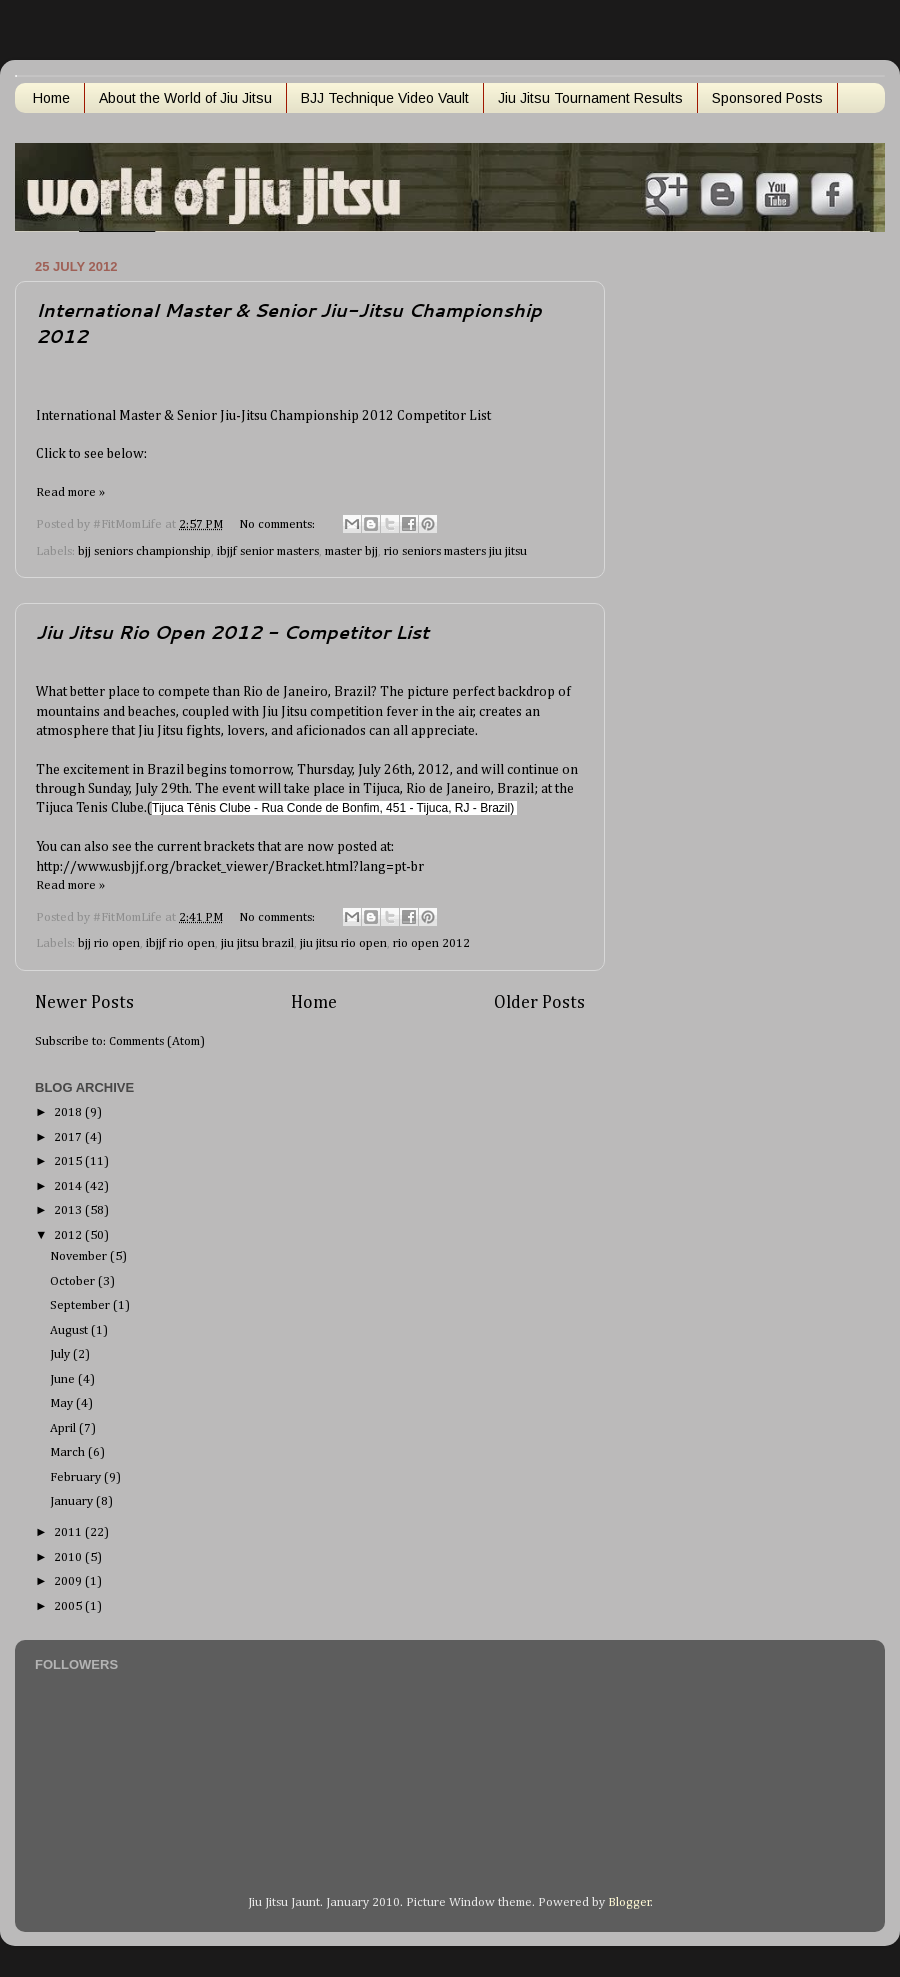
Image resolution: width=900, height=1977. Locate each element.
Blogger (629, 1902)
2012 (69, 1235)
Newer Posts (84, 1003)
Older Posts (539, 1003)
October (74, 1281)
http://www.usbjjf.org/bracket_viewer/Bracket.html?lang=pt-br (230, 867)
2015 (69, 1161)
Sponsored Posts (767, 98)
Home (51, 98)
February (77, 1477)
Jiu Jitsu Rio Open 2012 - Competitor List (232, 632)
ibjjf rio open (180, 943)
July (61, 1354)
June (64, 1379)
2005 (69, 1606)
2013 (69, 1210)
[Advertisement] (699, 553)
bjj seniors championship (144, 551)
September (81, 1305)
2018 (69, 1112)
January (73, 1501)
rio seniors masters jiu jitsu (455, 551)
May (63, 1403)
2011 (69, 1532)
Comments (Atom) (157, 1041)
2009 (69, 1581)
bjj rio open (109, 943)
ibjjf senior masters (268, 551)
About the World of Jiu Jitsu (185, 98)
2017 (69, 1137)
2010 (69, 1557)
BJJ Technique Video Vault (385, 98)
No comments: (278, 524)
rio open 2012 (431, 943)
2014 (69, 1186)
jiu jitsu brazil (257, 943)
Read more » (70, 492)
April (64, 1428)
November (80, 1256)
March (69, 1452)
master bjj (351, 551)
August (70, 1330)
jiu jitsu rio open (343, 943)
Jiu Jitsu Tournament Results (590, 98)
